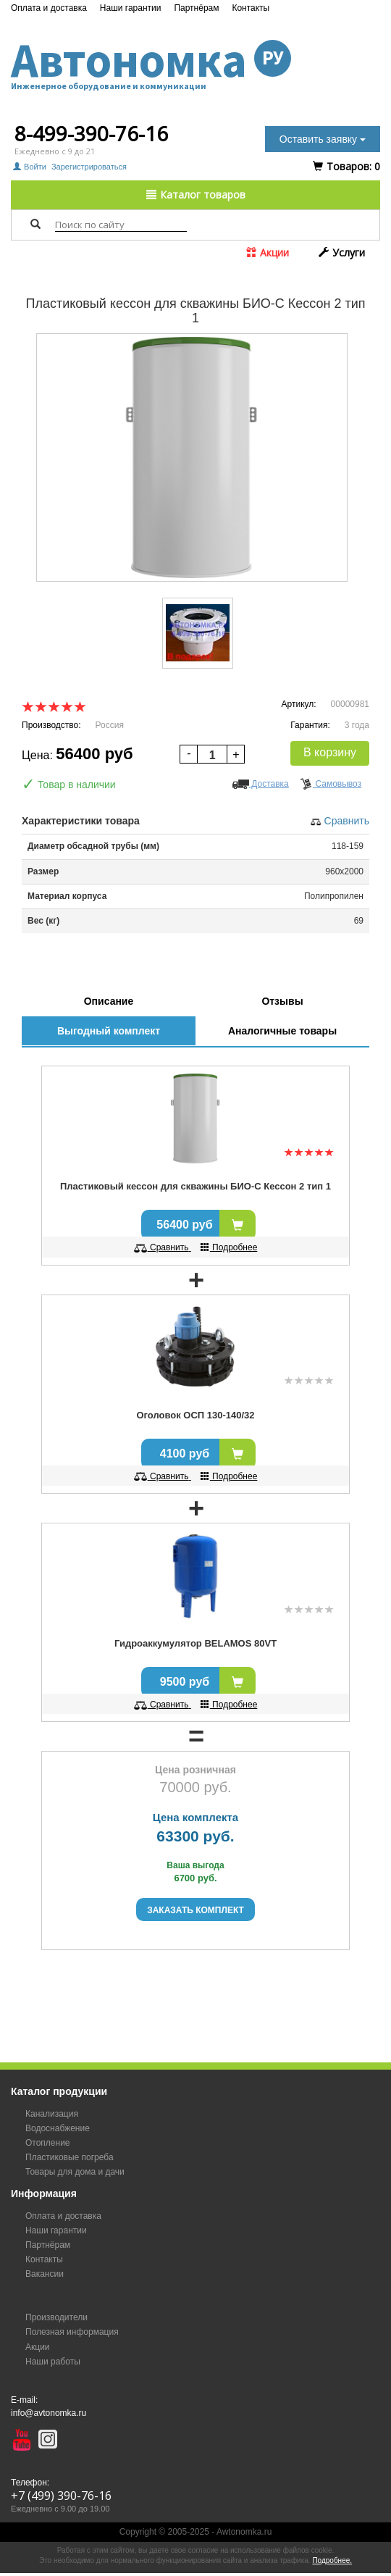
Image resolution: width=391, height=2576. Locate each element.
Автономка (195, 60)
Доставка (260, 784)
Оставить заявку (322, 139)
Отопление (47, 2143)
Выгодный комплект (108, 1031)
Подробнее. (332, 2560)
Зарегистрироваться (89, 166)
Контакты (250, 8)
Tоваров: (346, 166)
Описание (109, 1001)
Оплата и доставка (49, 8)
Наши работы (52, 2362)
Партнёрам (196, 8)
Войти (31, 166)
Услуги (342, 252)
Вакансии (44, 2274)
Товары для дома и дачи (75, 2172)
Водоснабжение (57, 2128)
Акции (267, 252)
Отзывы (282, 1001)
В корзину (329, 752)
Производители (56, 2317)
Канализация (51, 2114)
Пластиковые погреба (69, 2157)
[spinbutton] (212, 755)
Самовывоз (330, 784)
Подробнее (229, 1247)
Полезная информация (72, 2332)
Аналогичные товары (282, 1031)
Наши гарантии (130, 8)
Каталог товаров (195, 194)
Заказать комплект (195, 1910)
